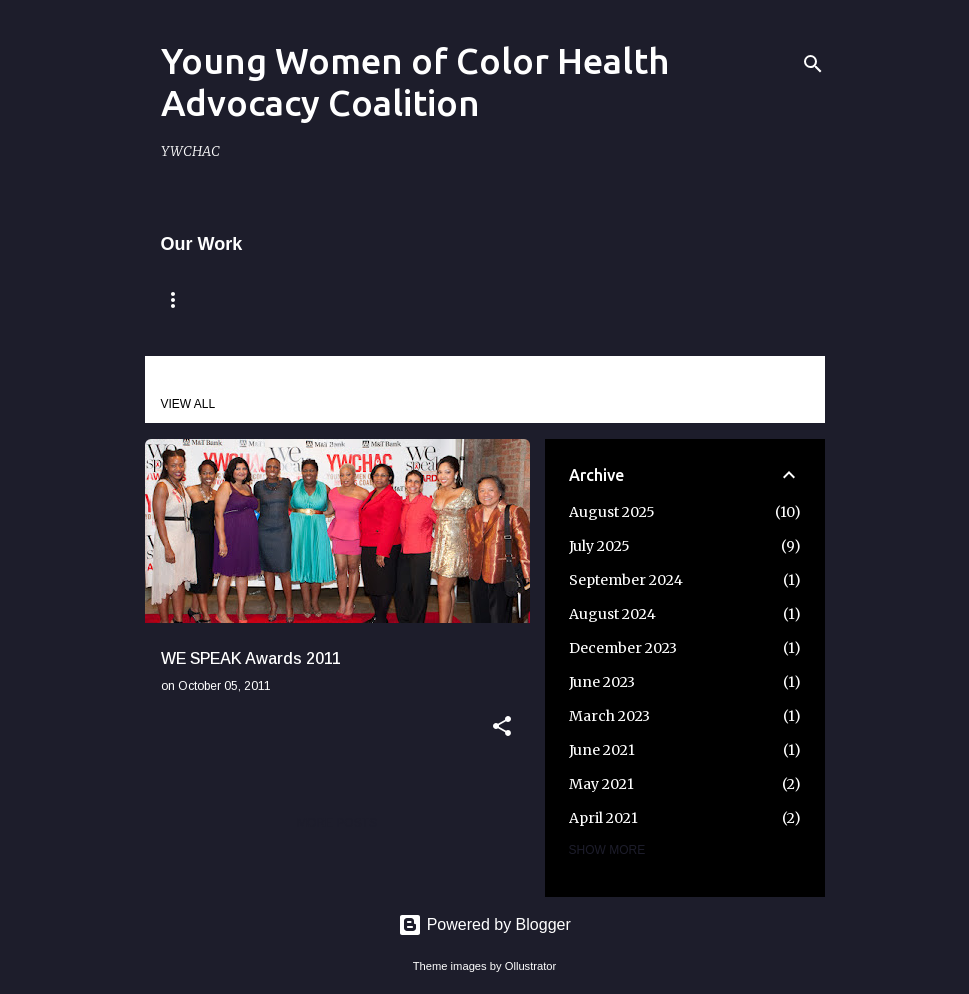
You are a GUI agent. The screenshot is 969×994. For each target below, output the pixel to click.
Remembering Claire (345, 299)
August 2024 (612, 614)
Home (185, 299)
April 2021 (603, 818)
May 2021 (601, 784)
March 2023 (609, 716)
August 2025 (612, 512)
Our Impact (643, 299)
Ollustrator (531, 966)
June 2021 (602, 750)
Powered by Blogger (484, 924)
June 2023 (602, 682)
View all (188, 404)
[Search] (813, 64)
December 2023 (623, 648)
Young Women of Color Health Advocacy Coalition (415, 81)
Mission (515, 299)
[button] (502, 728)
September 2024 (626, 580)
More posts (337, 823)
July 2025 (599, 546)
